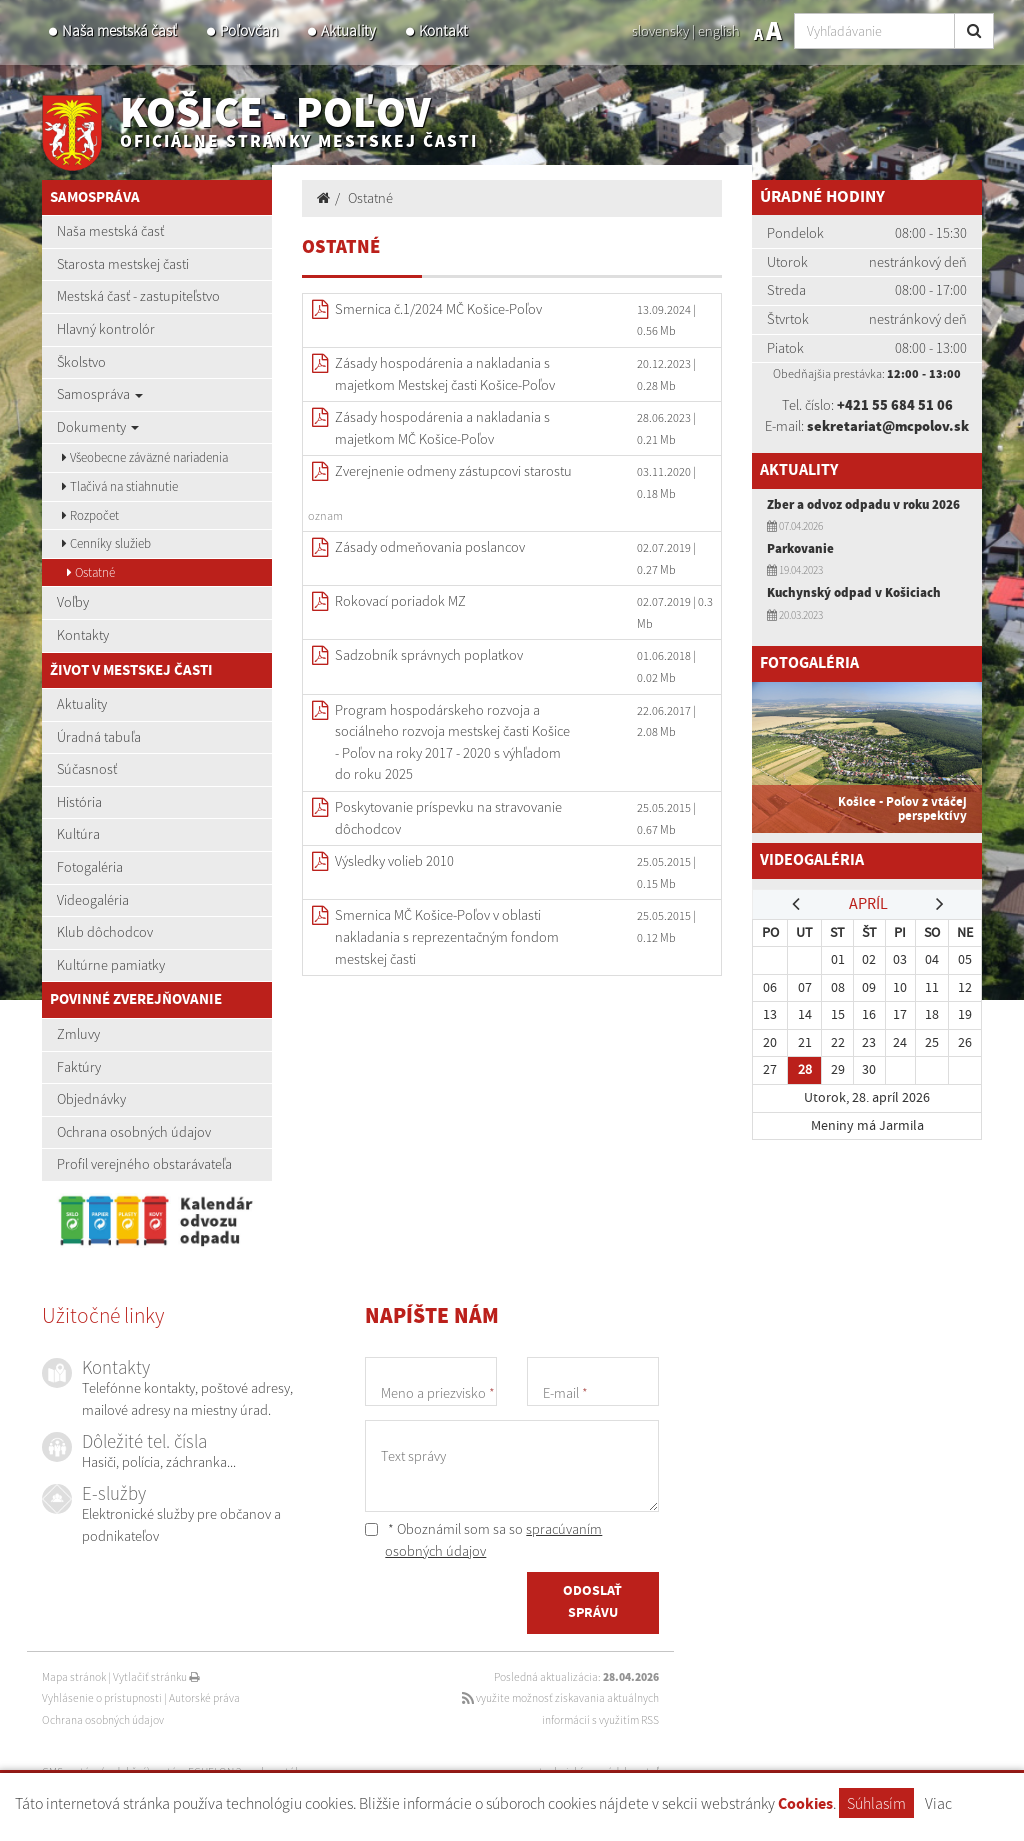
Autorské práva (204, 1698)
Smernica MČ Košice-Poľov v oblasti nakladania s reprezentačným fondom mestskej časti (447, 936)
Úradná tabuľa (99, 737)
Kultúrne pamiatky (111, 965)
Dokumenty (98, 427)
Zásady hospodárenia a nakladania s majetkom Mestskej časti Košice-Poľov (445, 374)
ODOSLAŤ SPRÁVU (592, 1604)
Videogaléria (93, 900)
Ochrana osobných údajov (134, 1132)
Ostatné (91, 572)
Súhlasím (876, 1803)
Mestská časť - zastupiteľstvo (138, 296)
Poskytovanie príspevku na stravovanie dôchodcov (448, 818)
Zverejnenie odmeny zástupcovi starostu (453, 471)
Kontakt (443, 30)
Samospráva (100, 394)
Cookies (805, 1804)
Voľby (73, 602)
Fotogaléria (90, 867)
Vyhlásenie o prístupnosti (102, 1698)
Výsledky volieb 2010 (394, 861)
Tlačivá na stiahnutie (120, 486)
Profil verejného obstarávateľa (144, 1164)
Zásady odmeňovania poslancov (430, 547)
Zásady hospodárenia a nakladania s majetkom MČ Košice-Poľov (442, 428)
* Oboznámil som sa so (483, 1540)
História (79, 802)
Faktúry (79, 1067)
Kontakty (83, 635)
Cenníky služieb (106, 543)
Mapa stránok (74, 1677)
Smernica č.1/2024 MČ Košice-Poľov (438, 309)
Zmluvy (78, 1034)
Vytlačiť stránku (156, 1677)
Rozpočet (90, 515)
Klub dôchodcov (105, 932)
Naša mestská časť (119, 30)
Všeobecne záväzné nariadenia (145, 457)
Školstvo (81, 362)
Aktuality (348, 30)
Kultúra (78, 834)
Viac (938, 1803)
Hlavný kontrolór (106, 329)
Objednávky (91, 1099)
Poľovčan (249, 30)
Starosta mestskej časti (123, 264)
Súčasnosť (87, 769)
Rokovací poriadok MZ (400, 601)
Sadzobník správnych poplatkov (429, 655)
